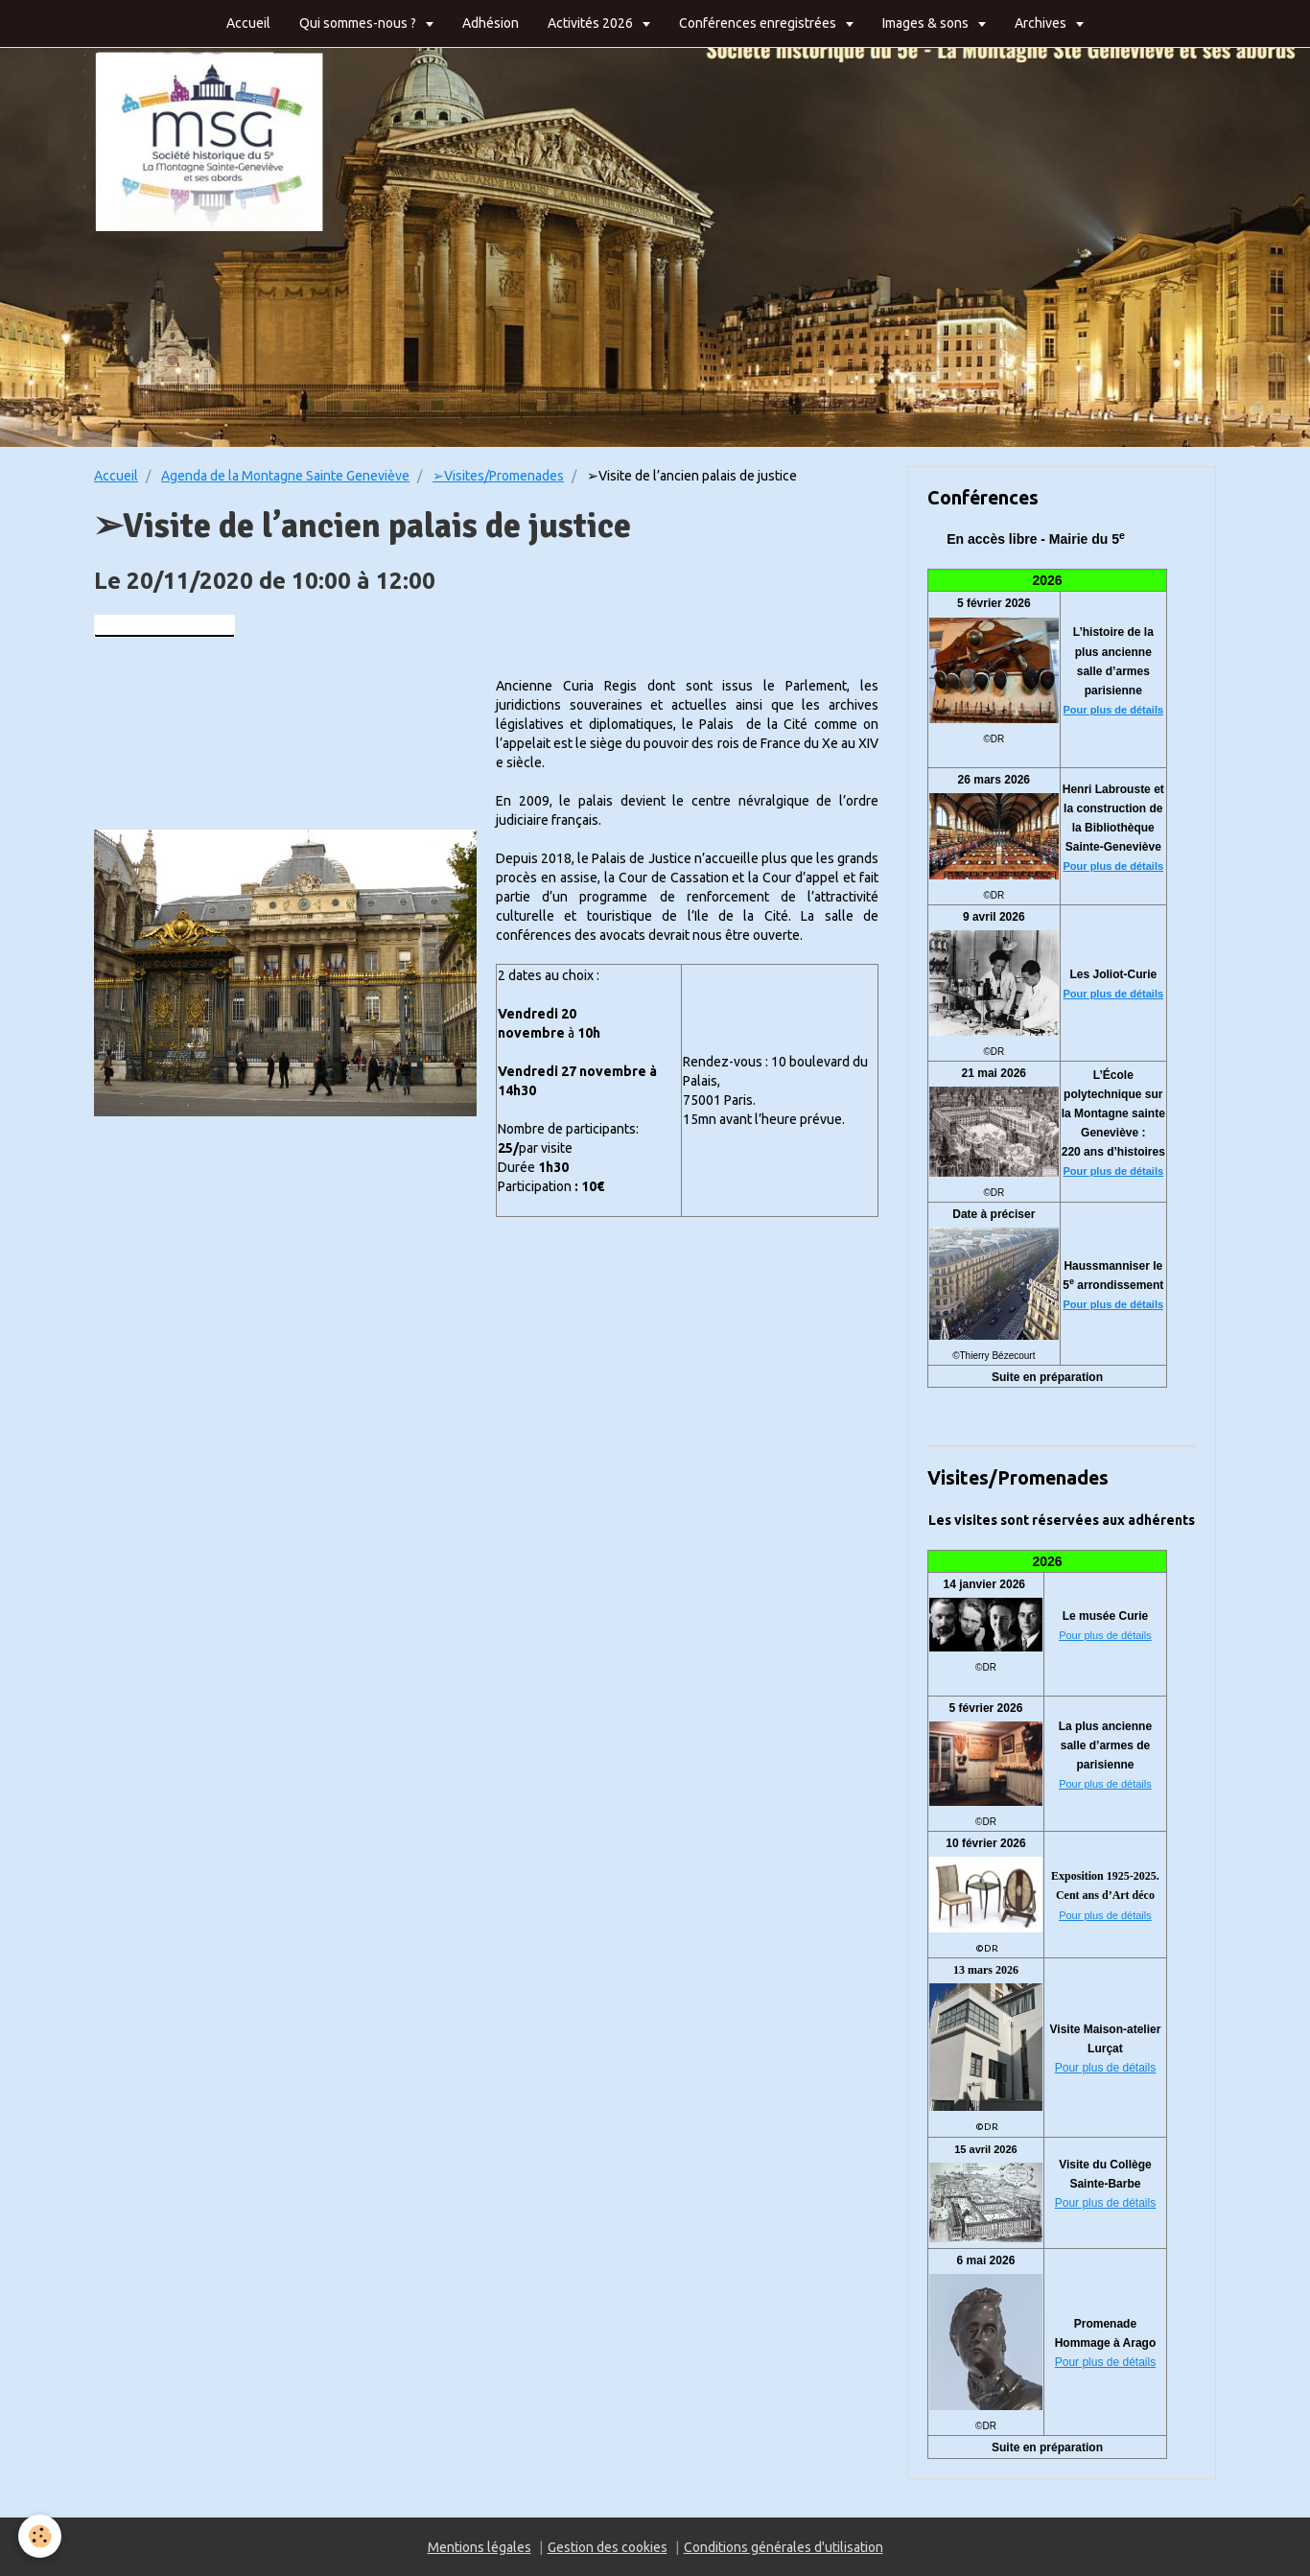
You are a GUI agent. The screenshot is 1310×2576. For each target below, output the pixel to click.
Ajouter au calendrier (164, 626)
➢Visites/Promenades (498, 475)
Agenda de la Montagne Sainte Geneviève (285, 475)
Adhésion (490, 23)
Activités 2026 (592, 23)
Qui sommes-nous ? (359, 23)
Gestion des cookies (607, 2547)
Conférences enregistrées (759, 23)
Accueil (248, 23)
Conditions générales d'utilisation (783, 2547)
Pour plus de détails (1114, 709)
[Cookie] (40, 2536)
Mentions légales (479, 2547)
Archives (1042, 23)
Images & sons (926, 23)
